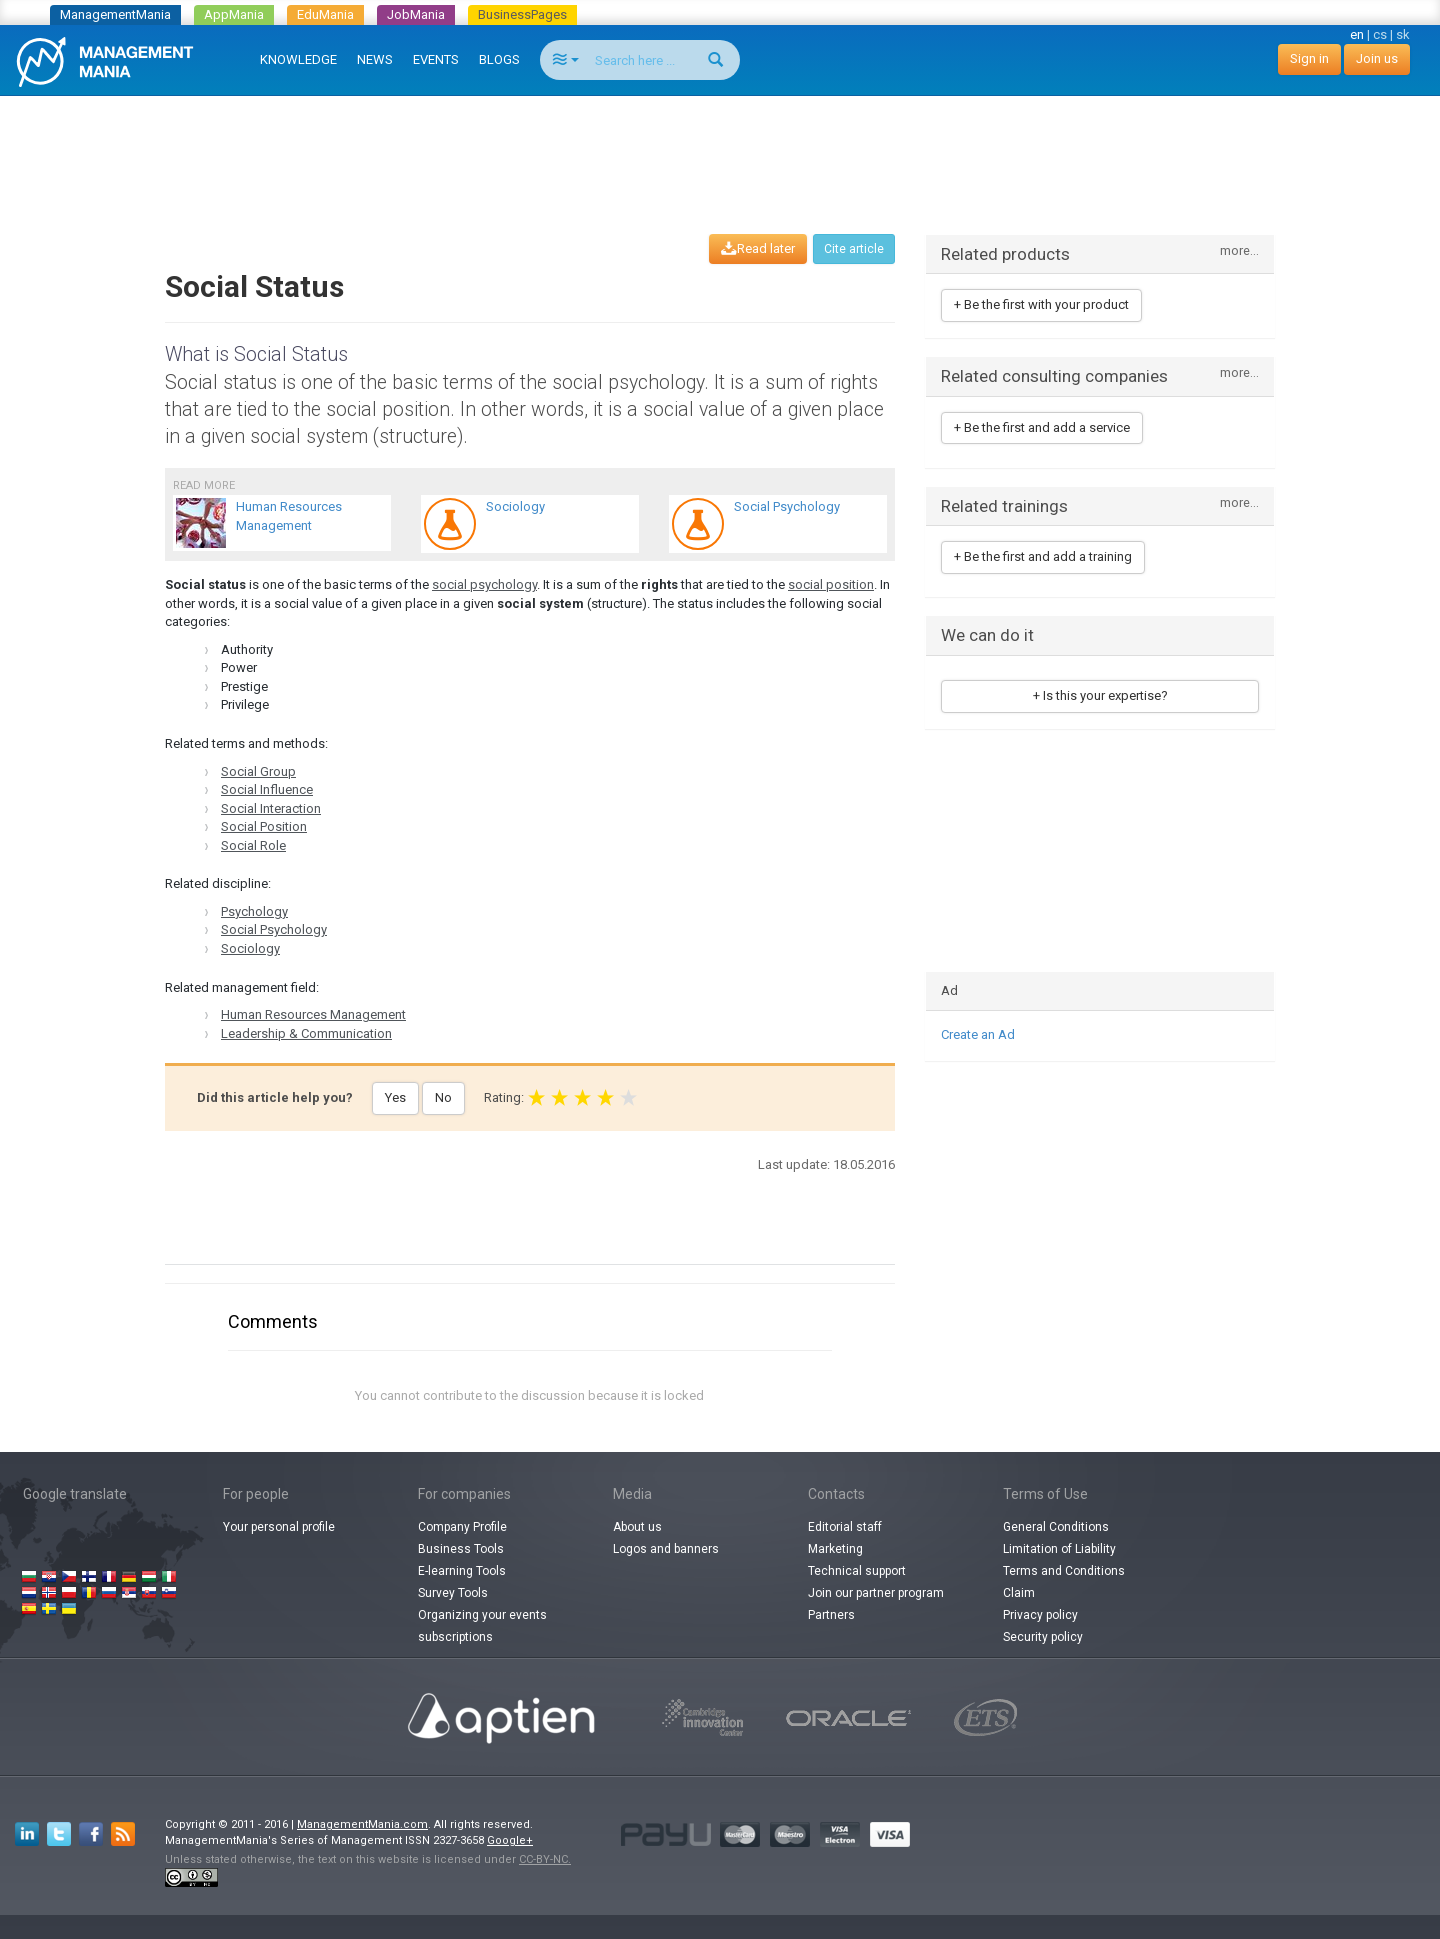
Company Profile (462, 1527)
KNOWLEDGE (298, 59)
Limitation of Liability (1059, 1549)
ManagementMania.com (362, 1824)
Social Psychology (274, 929)
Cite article (854, 249)
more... (1239, 251)
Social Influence (267, 789)
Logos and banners (666, 1549)
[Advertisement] (720, 146)
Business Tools (461, 1549)
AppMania (234, 14)
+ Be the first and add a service (1042, 427)
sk (1403, 34)
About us (637, 1527)
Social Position (264, 826)
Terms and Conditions (1064, 1571)
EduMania (325, 14)
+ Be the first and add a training (1043, 556)
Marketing (835, 1549)
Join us (1377, 58)
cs (1380, 34)
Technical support (857, 1571)
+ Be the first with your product (1041, 304)
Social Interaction (271, 808)
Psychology (254, 911)
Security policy (1043, 1637)
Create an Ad (978, 1034)
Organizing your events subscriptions (482, 1626)
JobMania (416, 14)
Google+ (510, 1840)
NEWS (375, 59)
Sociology (250, 948)
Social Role (253, 845)
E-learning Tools (462, 1571)
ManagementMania (115, 14)
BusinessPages (522, 14)
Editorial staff (845, 1527)
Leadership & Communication (306, 1033)
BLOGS (499, 59)
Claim (1019, 1593)
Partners (831, 1615)
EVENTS (436, 59)
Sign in (1309, 58)
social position (831, 584)
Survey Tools (453, 1593)
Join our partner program (876, 1593)
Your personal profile (279, 1527)
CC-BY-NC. (545, 1859)
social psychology (484, 584)
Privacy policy (1040, 1615)
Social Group (258, 771)
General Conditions (1056, 1527)
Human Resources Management (313, 1014)
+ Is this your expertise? (1100, 695)
